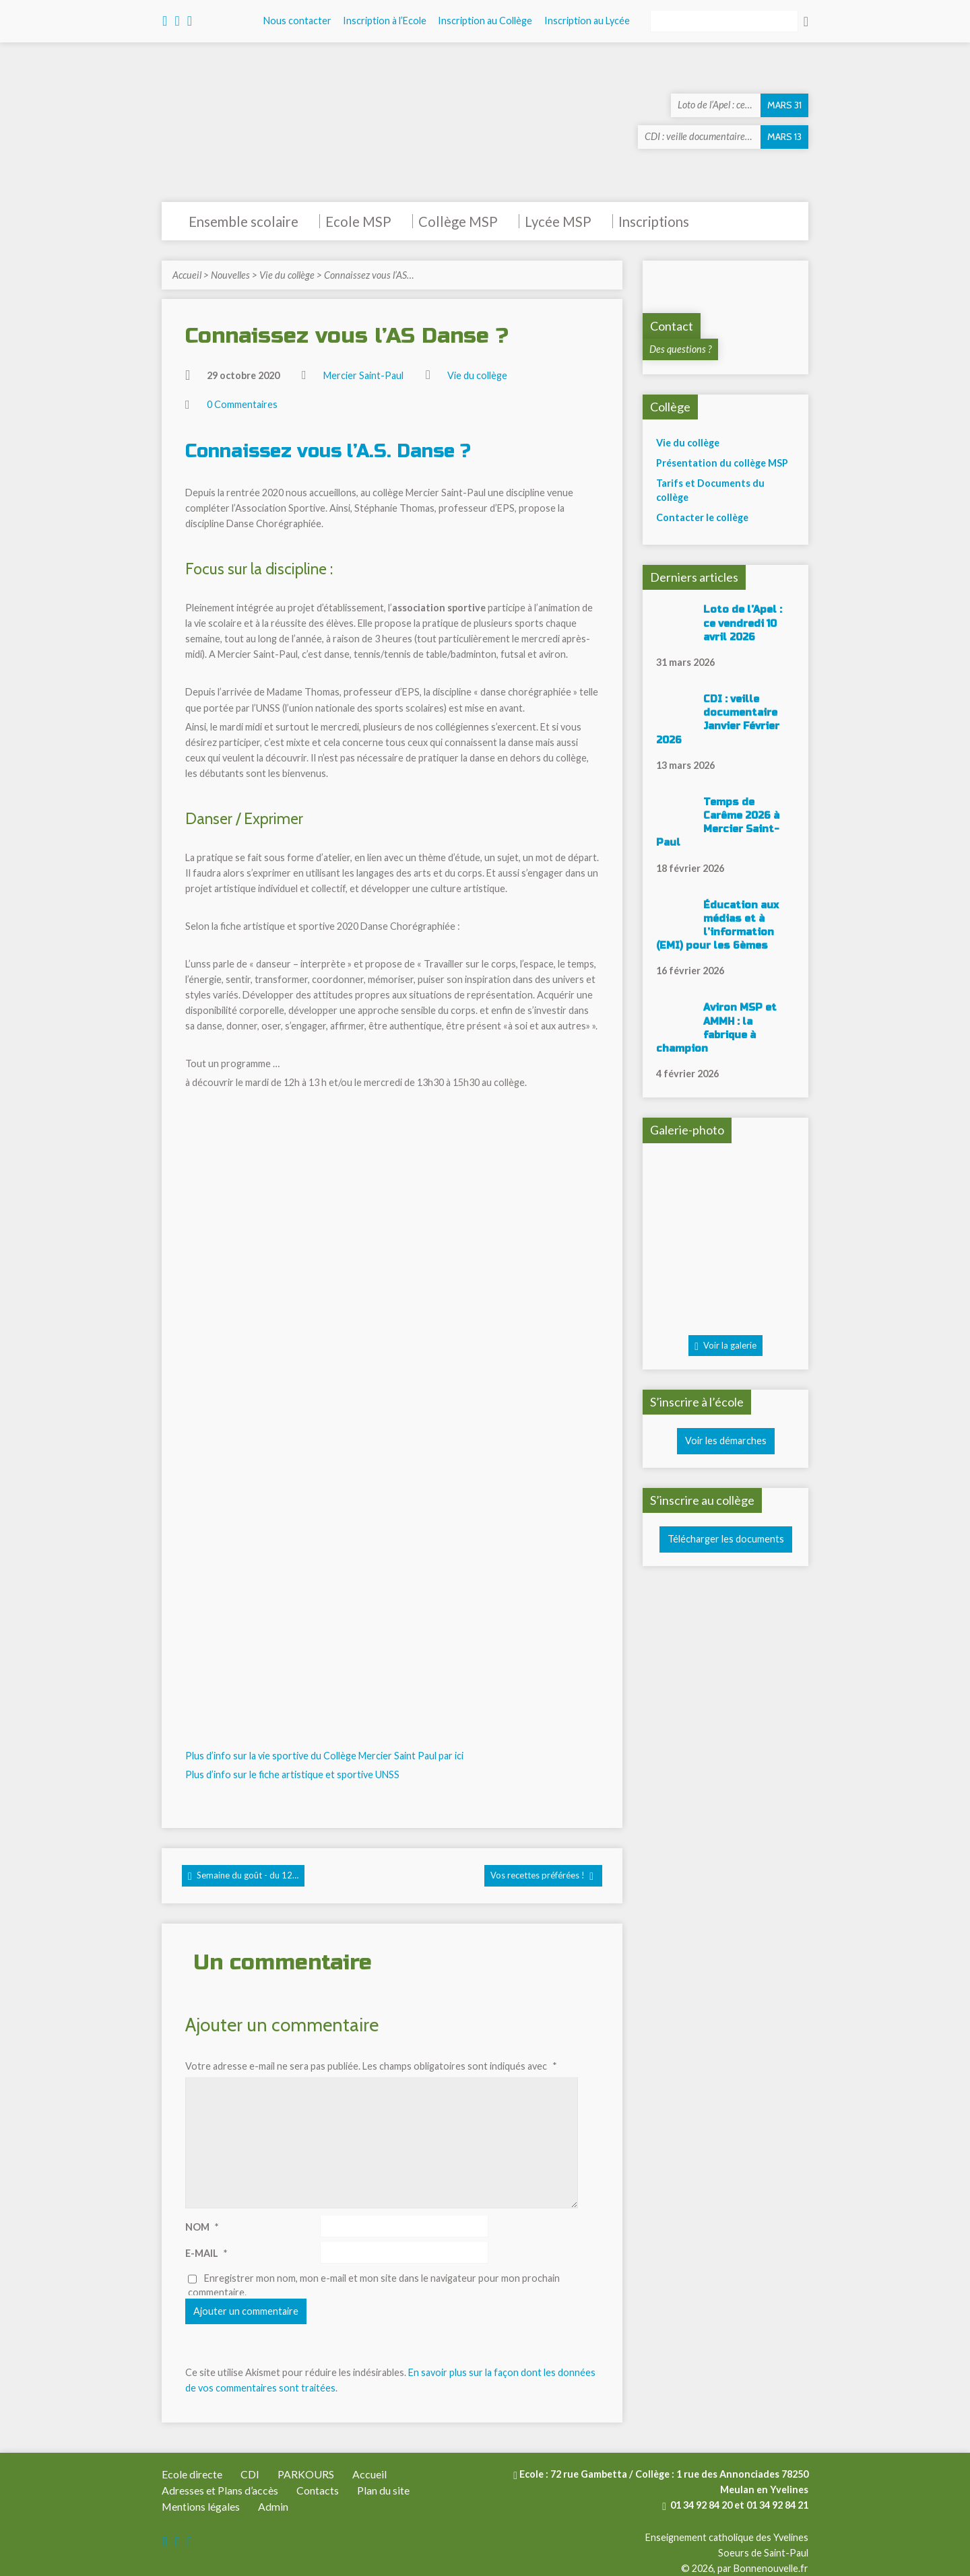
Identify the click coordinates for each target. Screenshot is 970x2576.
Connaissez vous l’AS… (369, 275)
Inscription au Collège (485, 20)
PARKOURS (306, 2474)
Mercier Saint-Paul (363, 375)
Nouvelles (230, 275)
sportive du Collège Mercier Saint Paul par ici (367, 1755)
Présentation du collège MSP (722, 463)
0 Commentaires (242, 404)
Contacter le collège (702, 517)
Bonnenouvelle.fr (771, 2568)
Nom (201, 2227)
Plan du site (383, 2490)
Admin (273, 2506)
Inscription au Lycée (587, 20)
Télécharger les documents (726, 1539)
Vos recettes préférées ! (541, 1876)
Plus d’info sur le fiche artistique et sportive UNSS (292, 1774)
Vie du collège (287, 275)
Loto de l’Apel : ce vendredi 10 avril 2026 (742, 623)
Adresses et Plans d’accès (220, 2490)
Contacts (317, 2490)
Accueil (186, 275)
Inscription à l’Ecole (384, 20)
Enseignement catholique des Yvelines (726, 2537)
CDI (249, 2474)
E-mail (206, 2253)
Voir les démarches (726, 1440)
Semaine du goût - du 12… (243, 1876)
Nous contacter (297, 20)
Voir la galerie (725, 1346)
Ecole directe (192, 2474)
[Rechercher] (724, 21)
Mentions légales (201, 2506)
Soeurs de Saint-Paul (763, 2552)
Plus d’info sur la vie (228, 1755)
